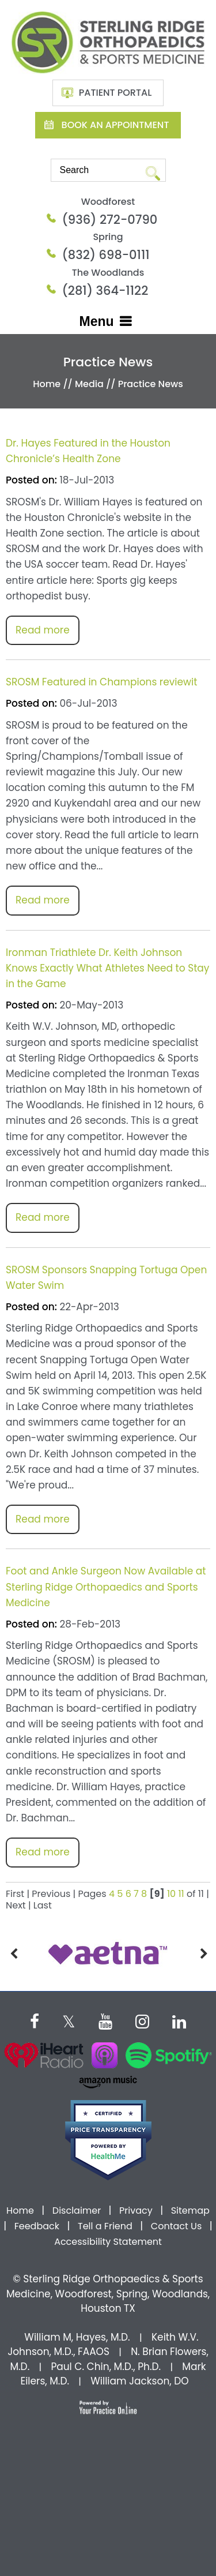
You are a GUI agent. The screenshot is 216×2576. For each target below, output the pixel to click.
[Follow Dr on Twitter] (68, 2020)
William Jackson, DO (139, 2381)
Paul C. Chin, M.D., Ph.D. (106, 2366)
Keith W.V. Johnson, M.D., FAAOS (102, 2344)
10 (171, 1893)
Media (89, 384)
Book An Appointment (115, 125)
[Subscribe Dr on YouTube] (105, 2020)
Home (46, 384)
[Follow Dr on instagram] (142, 2020)
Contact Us (176, 2226)
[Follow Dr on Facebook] (34, 2020)
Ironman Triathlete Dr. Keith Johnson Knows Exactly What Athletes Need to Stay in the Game (107, 968)
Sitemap (190, 2210)
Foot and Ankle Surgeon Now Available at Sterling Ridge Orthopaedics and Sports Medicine (106, 1586)
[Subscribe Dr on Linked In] (179, 2020)
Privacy (136, 2210)
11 (181, 1893)
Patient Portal (115, 92)
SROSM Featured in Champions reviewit (101, 682)
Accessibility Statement (108, 2241)
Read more (43, 630)
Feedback (36, 2226)
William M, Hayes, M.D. (77, 2337)
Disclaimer (78, 2210)
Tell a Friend (105, 2226)
